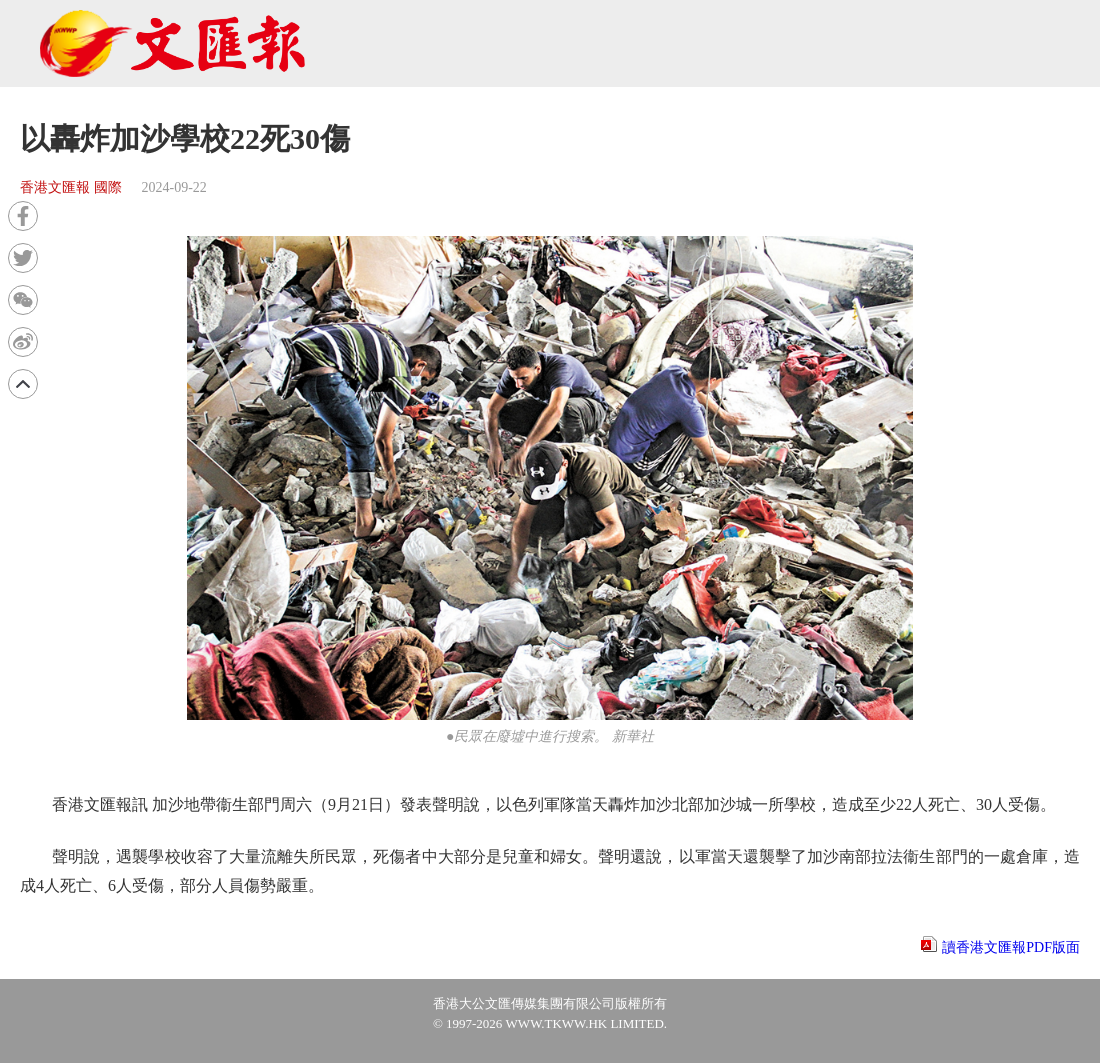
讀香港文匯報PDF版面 (1011, 947)
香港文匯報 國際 (71, 187)
